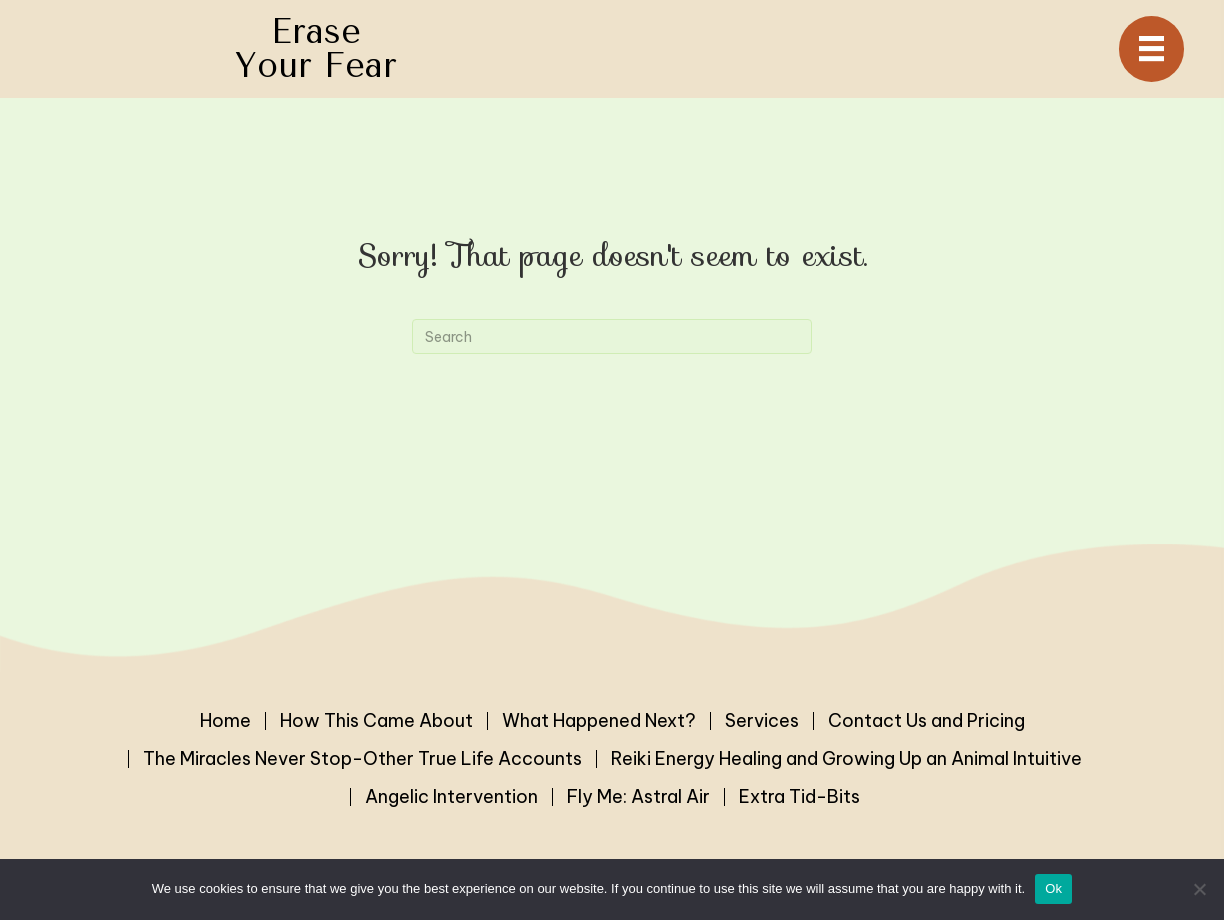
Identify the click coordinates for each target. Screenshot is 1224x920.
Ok (1053, 888)
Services (762, 721)
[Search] (612, 336)
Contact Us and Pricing (926, 721)
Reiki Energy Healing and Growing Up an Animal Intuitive (846, 759)
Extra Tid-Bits (799, 797)
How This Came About (376, 721)
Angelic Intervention (451, 797)
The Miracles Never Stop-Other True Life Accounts (362, 759)
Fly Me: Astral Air (638, 797)
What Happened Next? (599, 721)
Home (225, 721)
